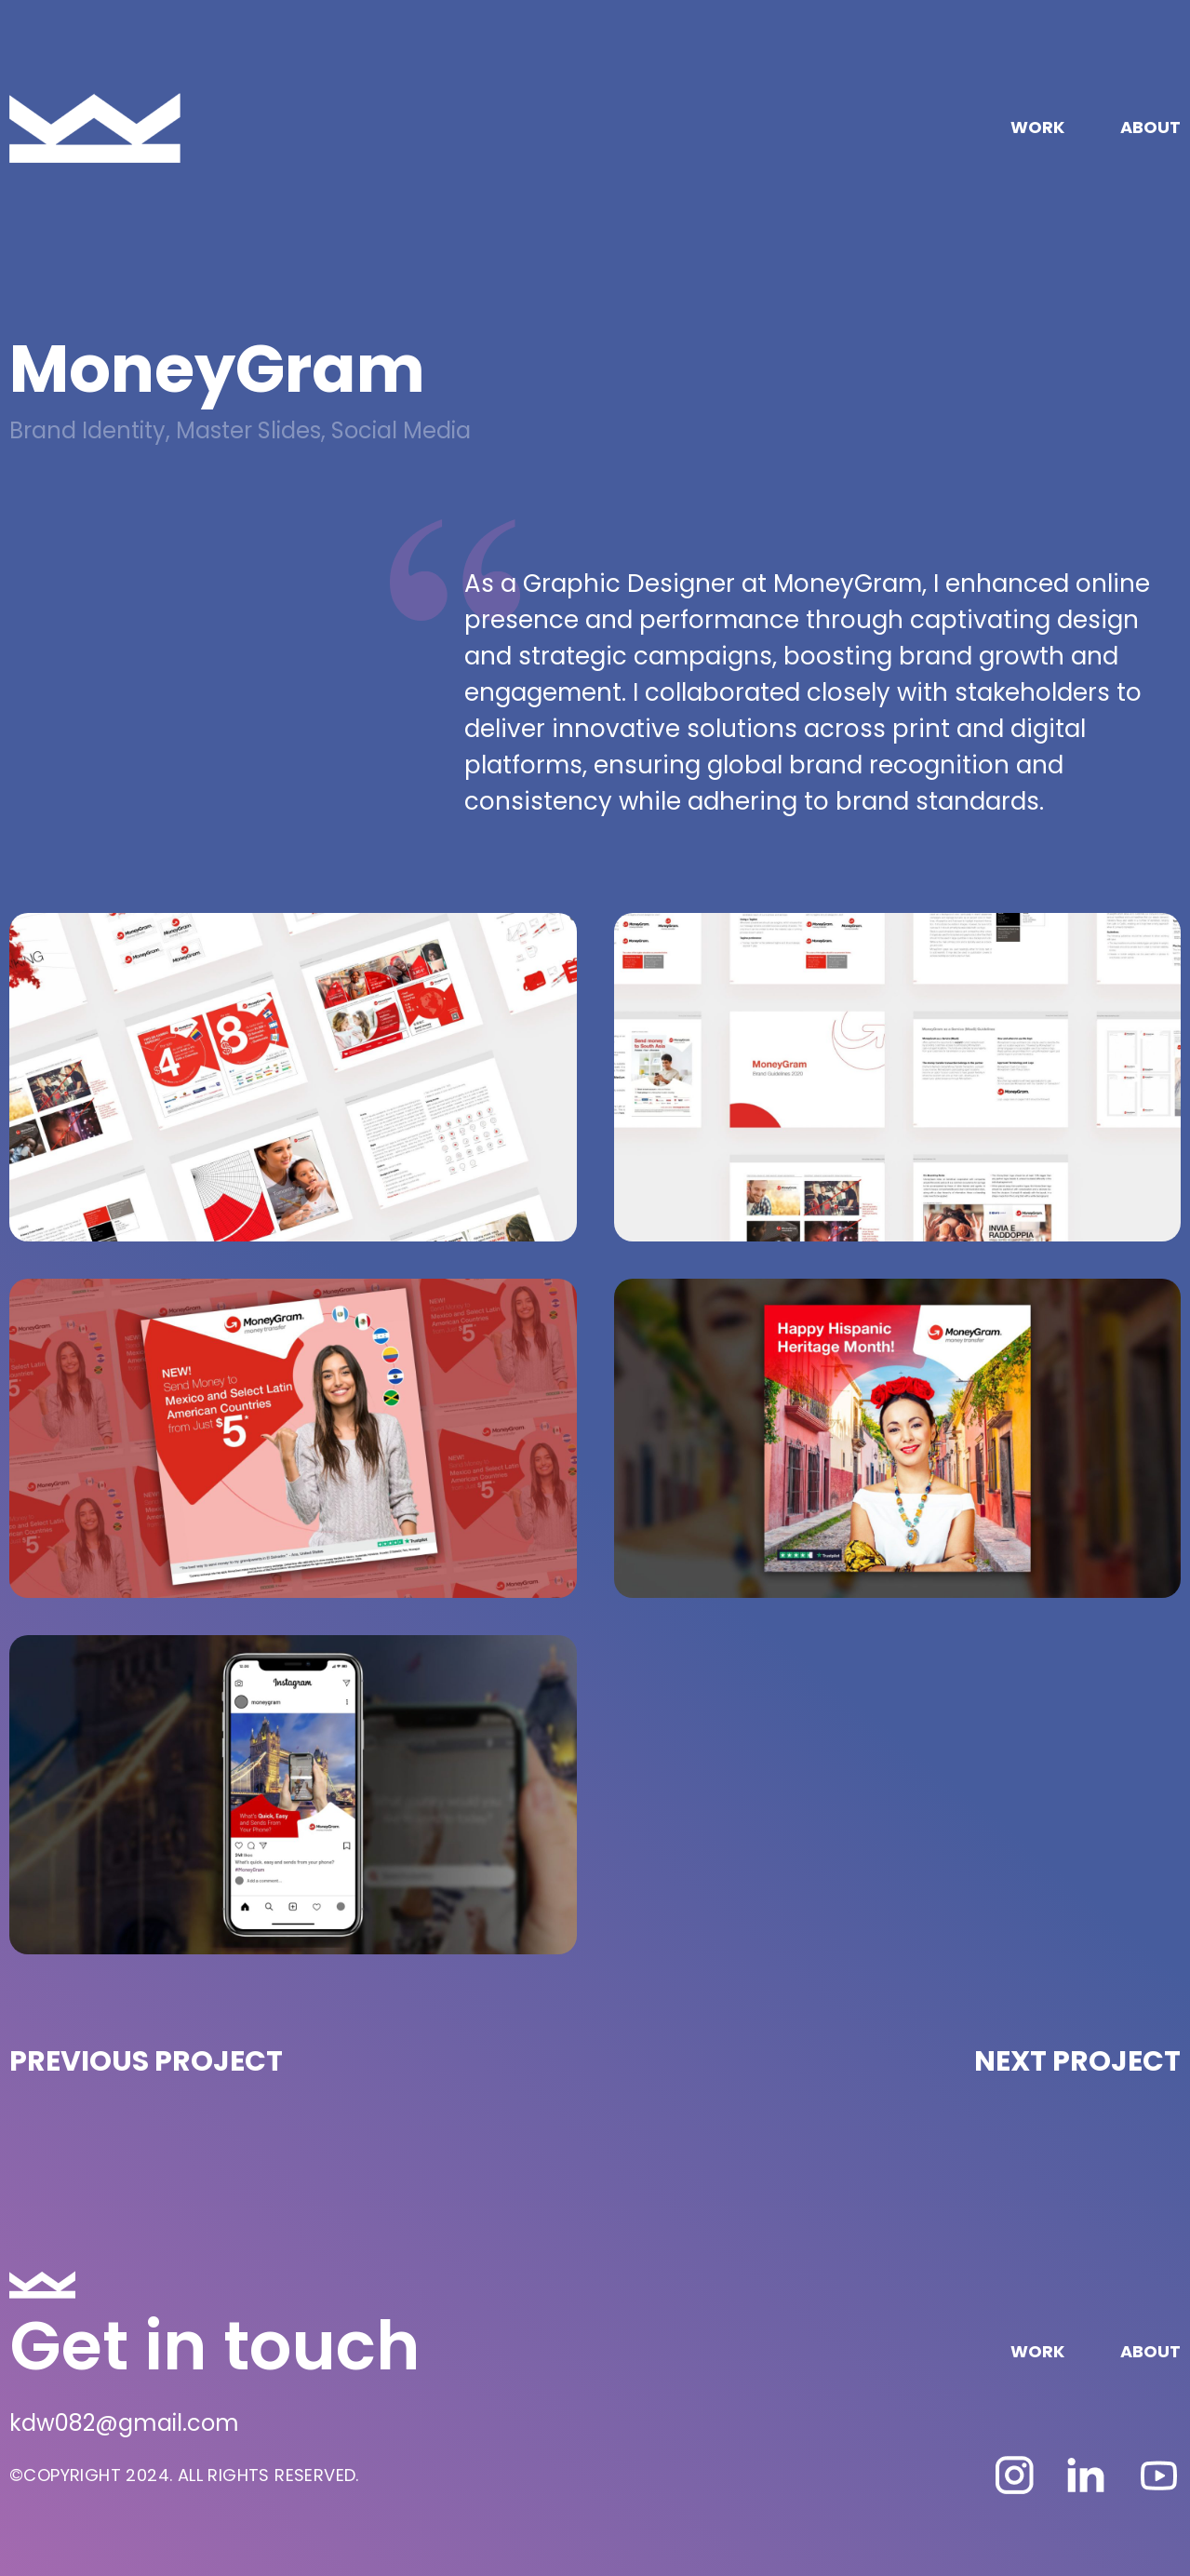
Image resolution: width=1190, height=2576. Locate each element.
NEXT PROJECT (1077, 2061)
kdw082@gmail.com (124, 2423)
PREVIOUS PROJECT (146, 2061)
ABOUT (1150, 127)
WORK (1037, 127)
